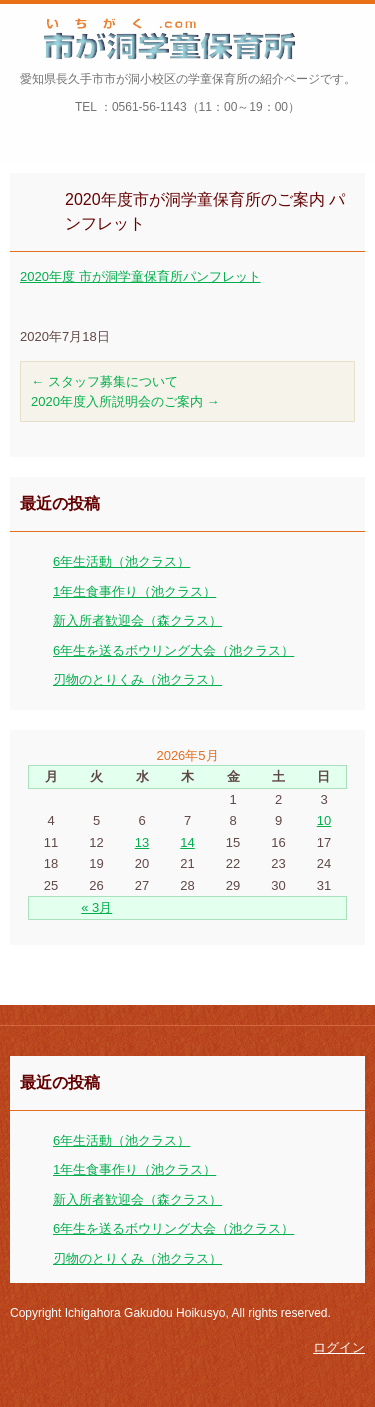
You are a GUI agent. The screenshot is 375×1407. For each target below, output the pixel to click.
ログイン (339, 1347)
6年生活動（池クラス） (121, 561)
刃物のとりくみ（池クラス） (137, 679)
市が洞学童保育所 (112, 73)
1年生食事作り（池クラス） (134, 591)
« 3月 (96, 907)
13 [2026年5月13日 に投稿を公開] (142, 842)
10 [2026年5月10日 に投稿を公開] (324, 820)
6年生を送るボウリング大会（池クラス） (173, 650)
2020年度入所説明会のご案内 (125, 401)
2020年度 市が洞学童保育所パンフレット (140, 276)
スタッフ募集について (104, 381)
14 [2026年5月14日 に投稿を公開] (187, 842)
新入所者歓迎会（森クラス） (137, 620)
